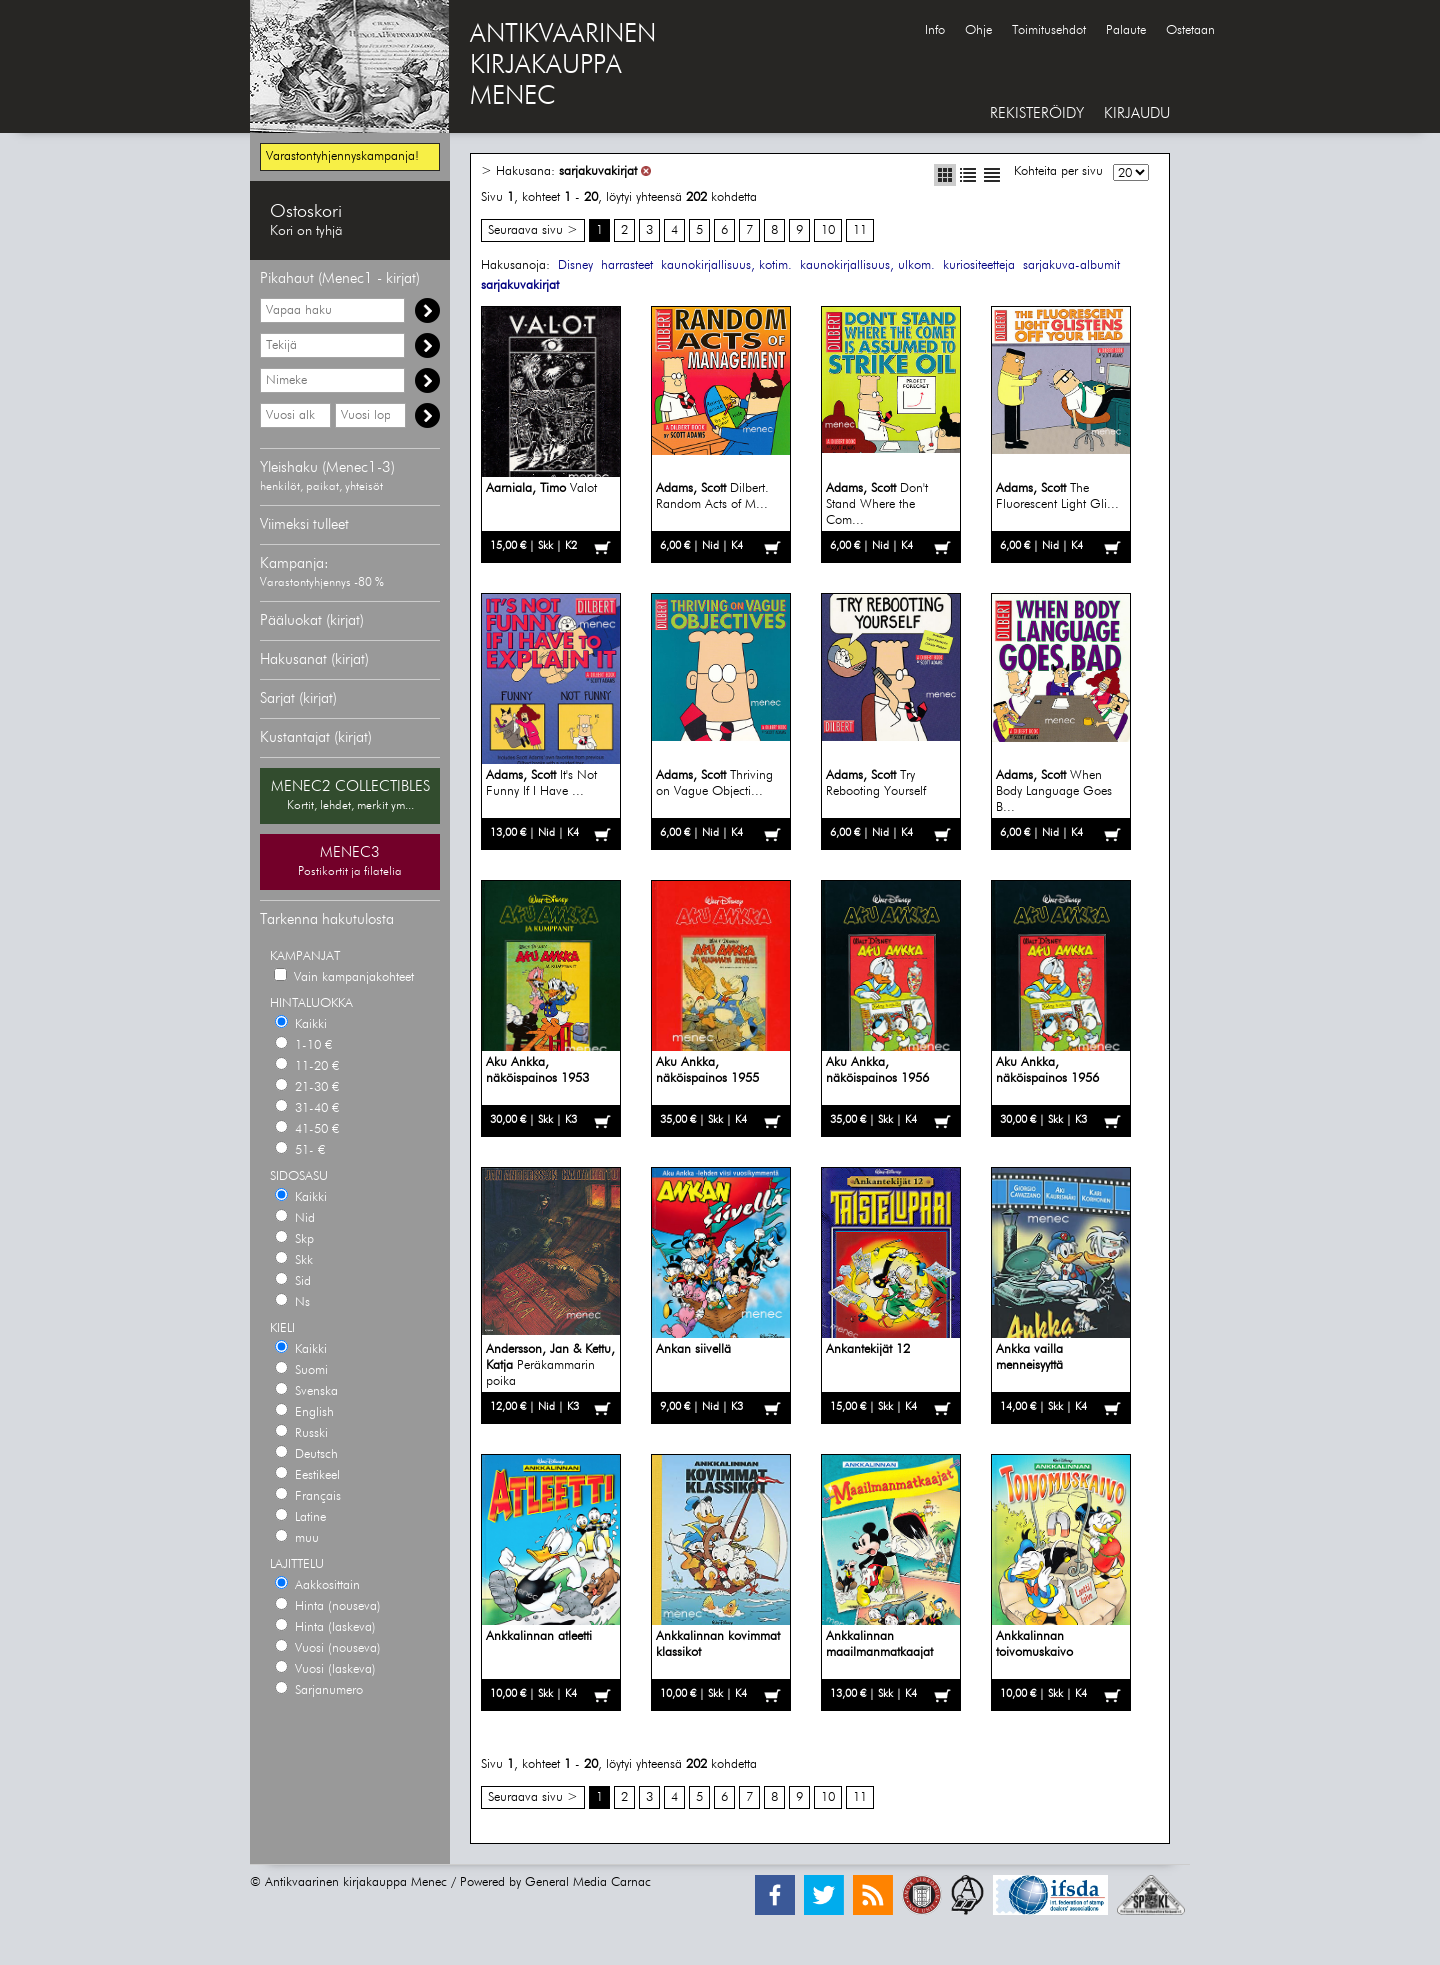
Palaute (1126, 30)
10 (828, 230)
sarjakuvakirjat (598, 171)
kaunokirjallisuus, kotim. (726, 265)
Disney (575, 265)
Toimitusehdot (1049, 30)
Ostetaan (1190, 30)
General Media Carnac (588, 1882)
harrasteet (627, 265)
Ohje (978, 30)
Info (935, 30)
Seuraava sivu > (533, 230)
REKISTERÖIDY (1037, 113)
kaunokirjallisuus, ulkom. (867, 265)
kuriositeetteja (979, 265)
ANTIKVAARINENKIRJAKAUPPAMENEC (563, 66)
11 (860, 230)
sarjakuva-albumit (1071, 265)
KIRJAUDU (1137, 113)
